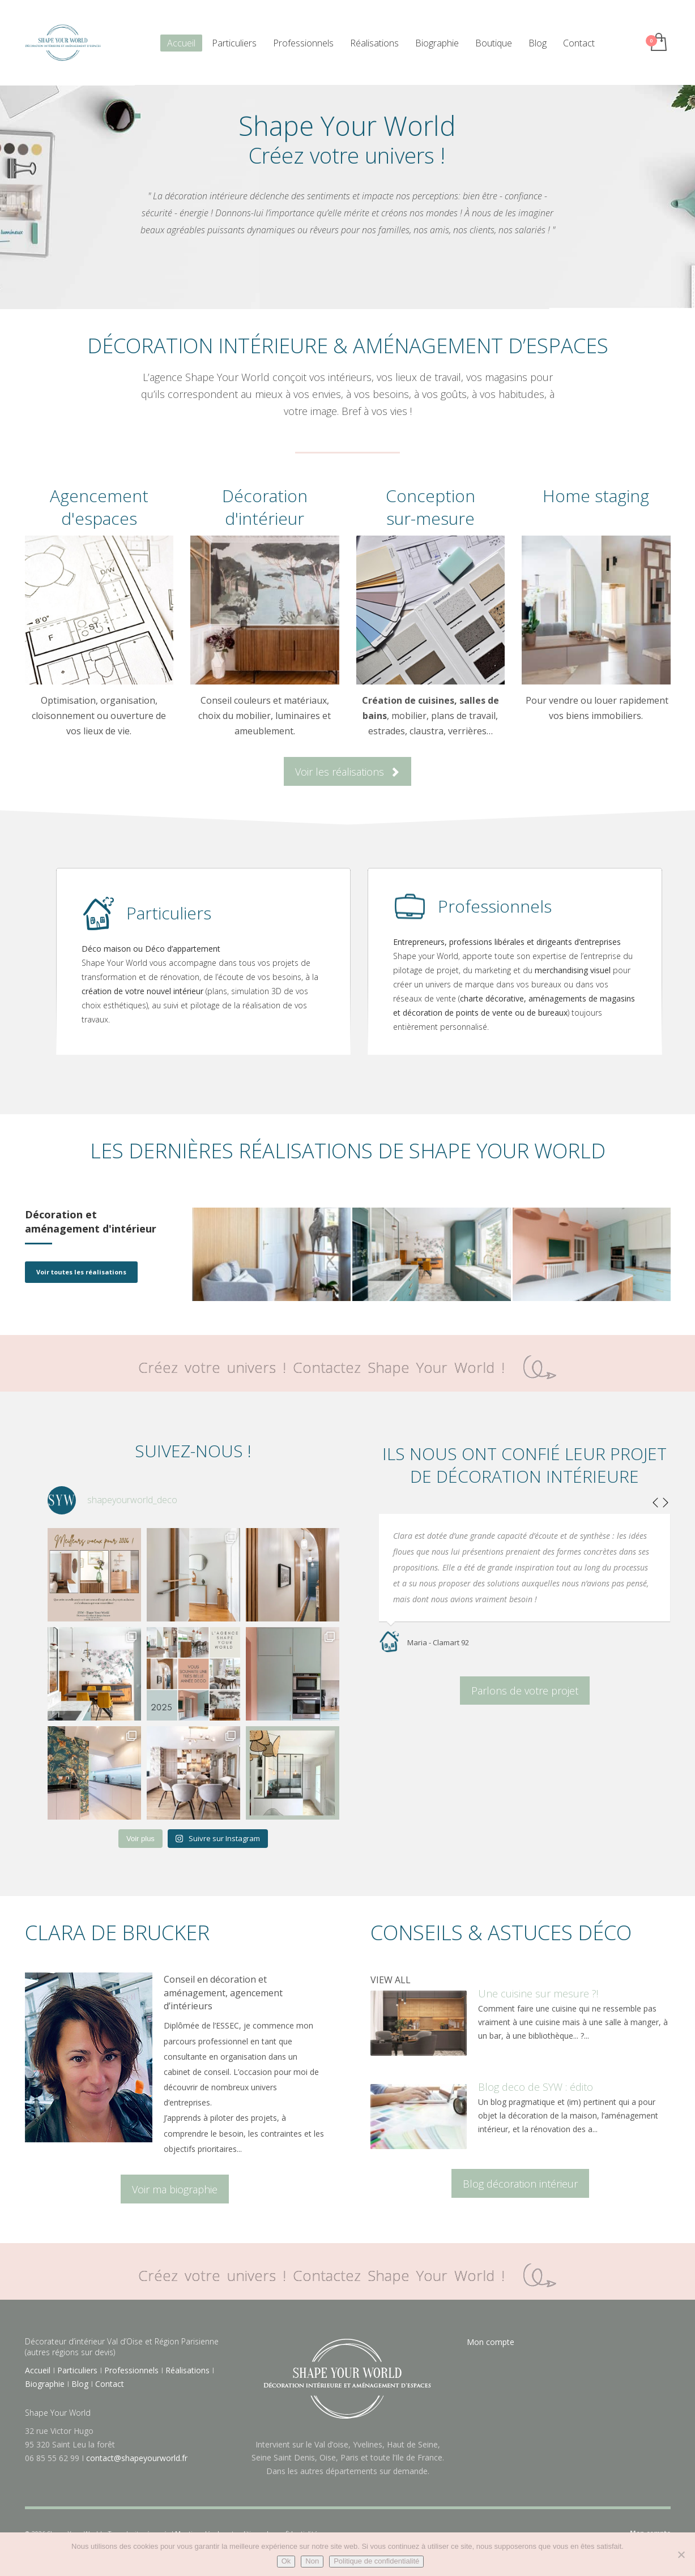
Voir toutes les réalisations (81, 1272)
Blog (79, 2383)
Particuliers (77, 2370)
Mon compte (490, 2342)
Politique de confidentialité (376, 2561)
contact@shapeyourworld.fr (136, 2458)
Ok (286, 2561)
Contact (109, 2383)
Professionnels (131, 2370)
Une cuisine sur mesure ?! (538, 1993)
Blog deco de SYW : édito (535, 2087)
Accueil (37, 2370)
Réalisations (187, 2370)
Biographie (45, 2383)
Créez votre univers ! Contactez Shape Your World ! (347, 1367)
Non (312, 2561)
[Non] (681, 2554)
